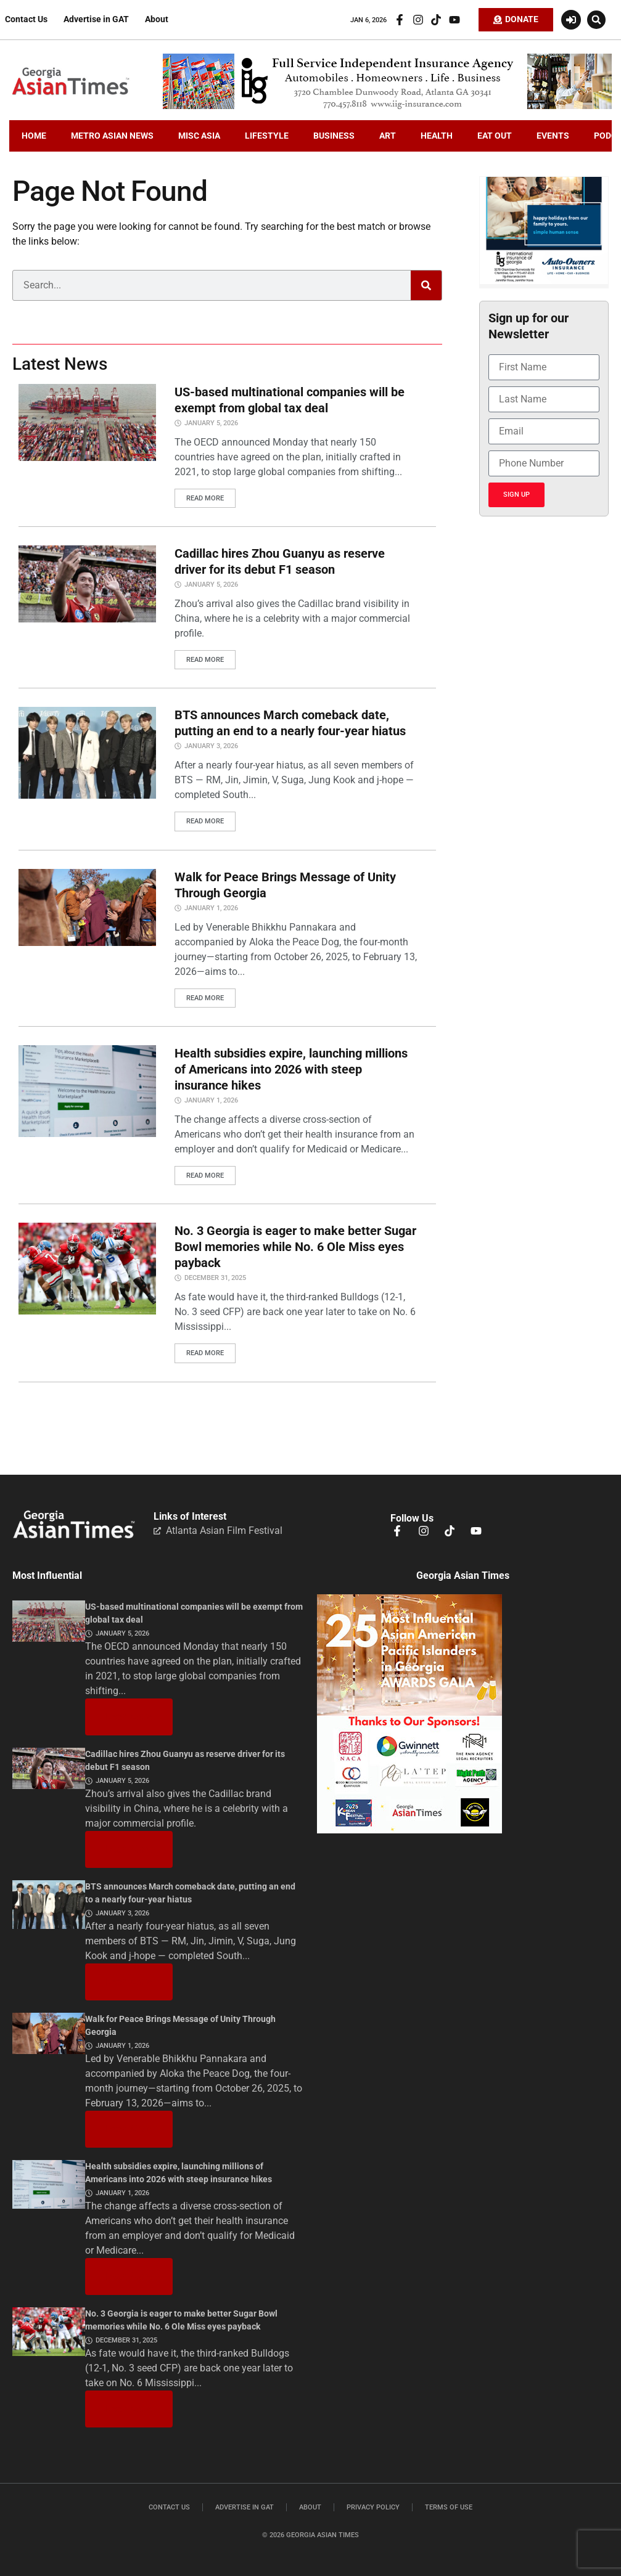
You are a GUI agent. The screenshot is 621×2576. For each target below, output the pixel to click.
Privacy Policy (373, 2507)
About (156, 19)
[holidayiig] (544, 281)
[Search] (426, 285)
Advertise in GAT (96, 19)
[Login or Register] (571, 20)
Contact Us (26, 19)
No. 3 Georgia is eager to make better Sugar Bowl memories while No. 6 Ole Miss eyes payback (295, 1246)
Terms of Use (448, 2507)
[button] (596, 19)
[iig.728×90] (387, 106)
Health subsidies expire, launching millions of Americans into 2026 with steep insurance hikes (291, 1069)
